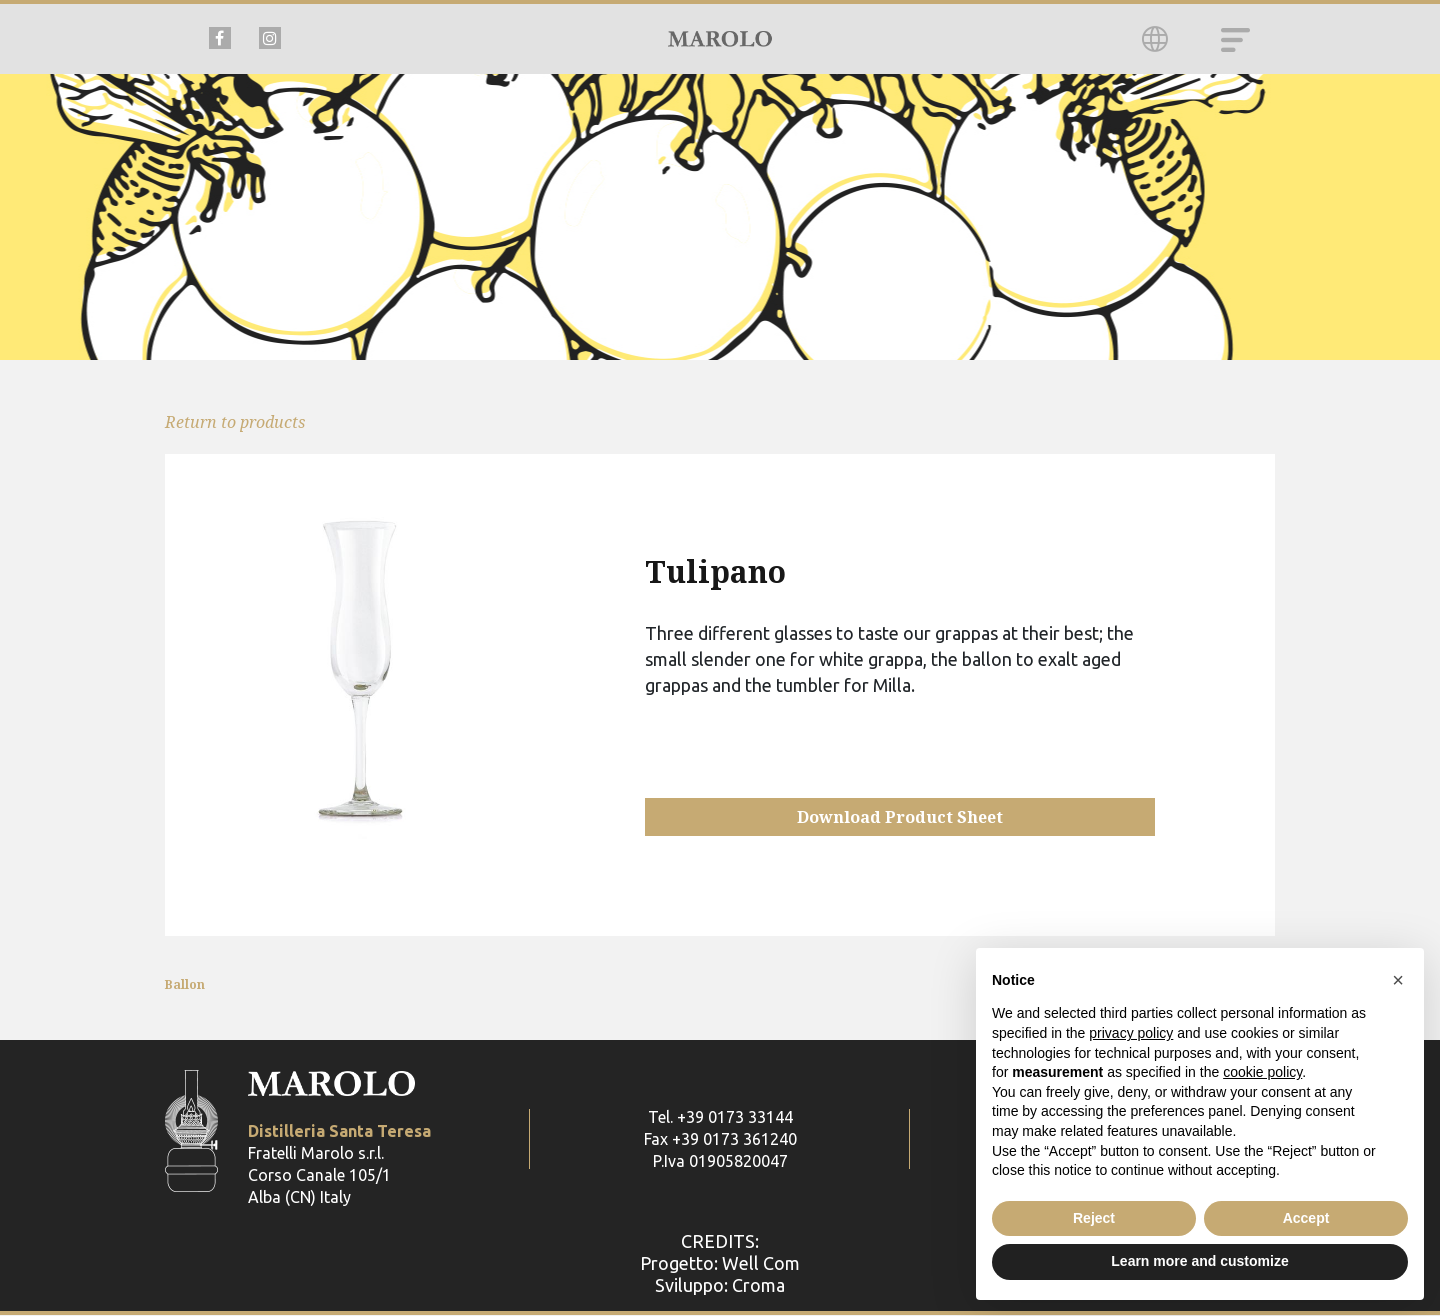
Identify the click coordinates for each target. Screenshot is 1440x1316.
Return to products (235, 422)
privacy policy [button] (1131, 1033)
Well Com (761, 1264)
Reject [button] (1094, 1218)
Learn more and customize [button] (1199, 1261)
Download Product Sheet (900, 817)
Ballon (185, 984)
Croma (758, 1286)
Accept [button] (1306, 1218)
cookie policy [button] (1262, 1072)
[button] (1398, 980)
